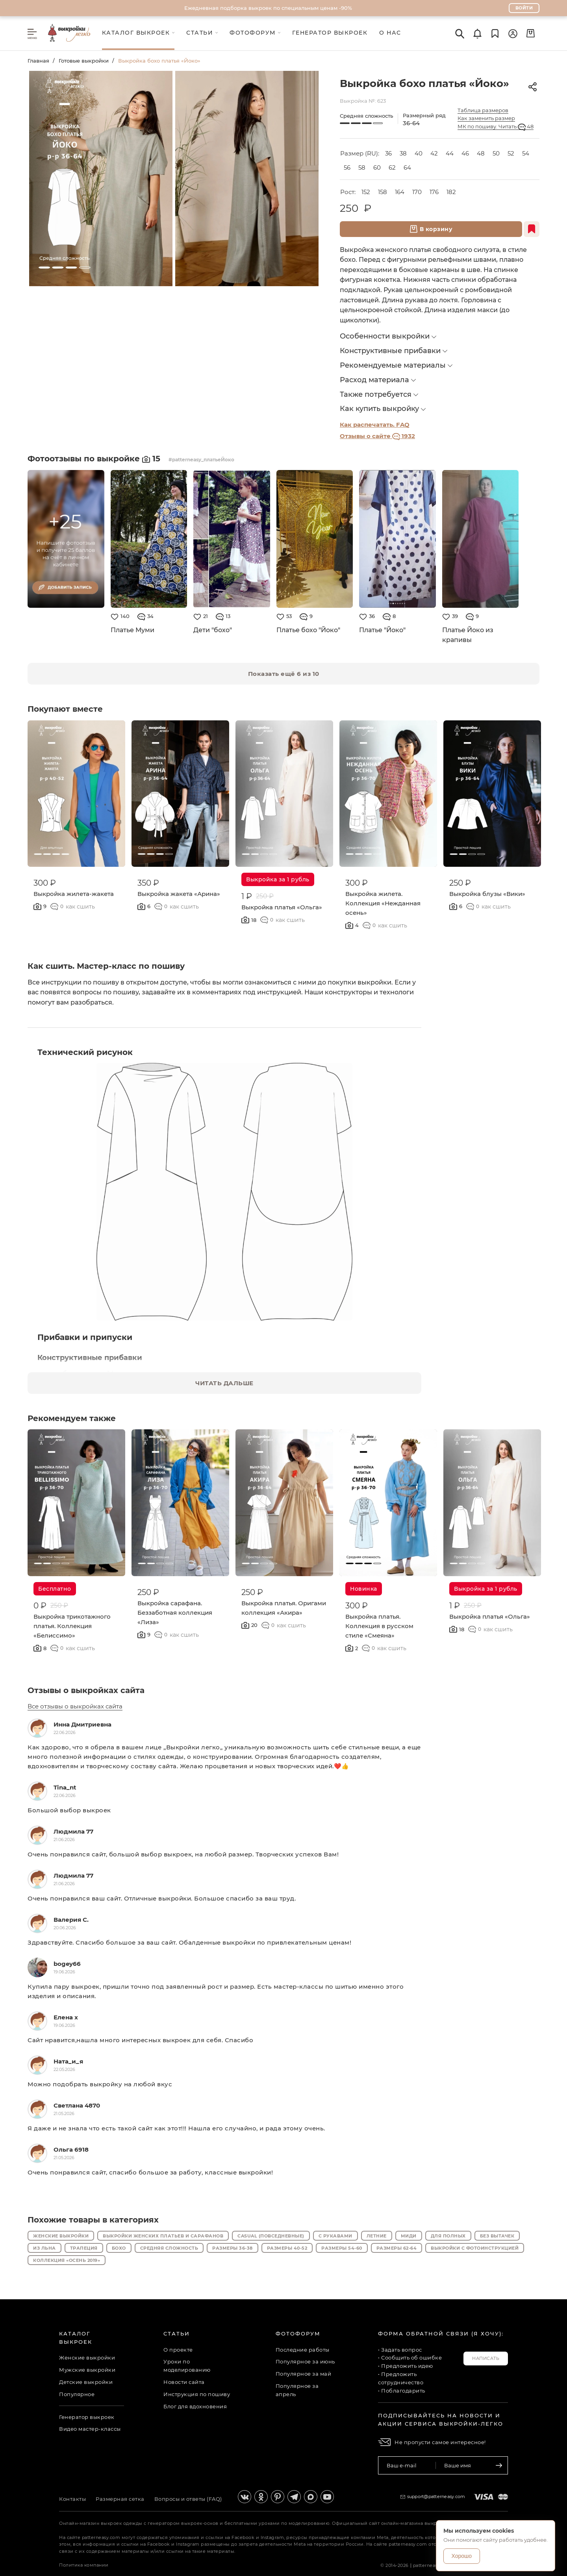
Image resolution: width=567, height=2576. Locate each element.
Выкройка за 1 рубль (277, 879)
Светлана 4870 (77, 2105)
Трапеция (84, 2248)
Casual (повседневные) (270, 2236)
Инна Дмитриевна (82, 1724)
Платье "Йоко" (382, 630)
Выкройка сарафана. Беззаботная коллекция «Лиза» (174, 1612)
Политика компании (84, 2565)
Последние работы (303, 2350)
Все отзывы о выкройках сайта (75, 1706)
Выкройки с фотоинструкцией (475, 2248)
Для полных (448, 2236)
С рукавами (335, 2236)
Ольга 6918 (71, 2149)
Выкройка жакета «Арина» (178, 894)
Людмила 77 (73, 1831)
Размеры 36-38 (232, 2248)
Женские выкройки (61, 2236)
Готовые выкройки (84, 60)
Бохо (119, 2248)
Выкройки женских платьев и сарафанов (163, 2236)
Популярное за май (304, 2374)
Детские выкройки (86, 2382)
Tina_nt (65, 1787)
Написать (485, 2358)
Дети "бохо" (212, 630)
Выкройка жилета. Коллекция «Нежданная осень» (383, 903)
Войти (524, 8)
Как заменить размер (486, 118)
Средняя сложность (169, 2248)
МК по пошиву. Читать (496, 126)
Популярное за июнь (305, 2361)
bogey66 (67, 1963)
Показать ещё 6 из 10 (283, 673)
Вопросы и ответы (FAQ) (188, 2499)
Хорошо (462, 2556)
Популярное (76, 2394)
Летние (377, 2236)
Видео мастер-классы (90, 2429)
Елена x (66, 2017)
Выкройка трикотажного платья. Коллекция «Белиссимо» (72, 1626)
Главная (38, 60)
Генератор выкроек (87, 2417)
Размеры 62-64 (396, 2248)
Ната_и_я (68, 2061)
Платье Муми (132, 630)
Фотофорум (298, 2333)
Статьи (176, 2333)
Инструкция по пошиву (196, 2394)
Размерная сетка (120, 2499)
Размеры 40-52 (287, 2248)
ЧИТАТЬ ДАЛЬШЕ (224, 1383)
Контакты (72, 2499)
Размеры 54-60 (341, 2248)
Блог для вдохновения (195, 2406)
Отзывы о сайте (377, 436)
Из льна (44, 2248)
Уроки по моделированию (187, 2365)
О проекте (178, 2350)
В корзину (431, 229)
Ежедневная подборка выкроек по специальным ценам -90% (268, 8)
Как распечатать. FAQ (375, 424)
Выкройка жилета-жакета (73, 894)
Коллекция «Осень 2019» (66, 2260)
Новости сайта (184, 2382)
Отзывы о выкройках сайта (86, 1690)
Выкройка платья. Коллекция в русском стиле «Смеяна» (379, 1626)
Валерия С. (71, 1919)
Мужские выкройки (87, 2370)
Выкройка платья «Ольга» (281, 907)
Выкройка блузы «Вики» (487, 894)
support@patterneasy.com (436, 2496)
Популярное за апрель (297, 2390)
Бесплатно (54, 1588)
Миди (409, 2236)
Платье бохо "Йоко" (308, 630)
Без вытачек (497, 2236)
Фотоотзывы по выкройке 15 (95, 458)
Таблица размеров (483, 110)
